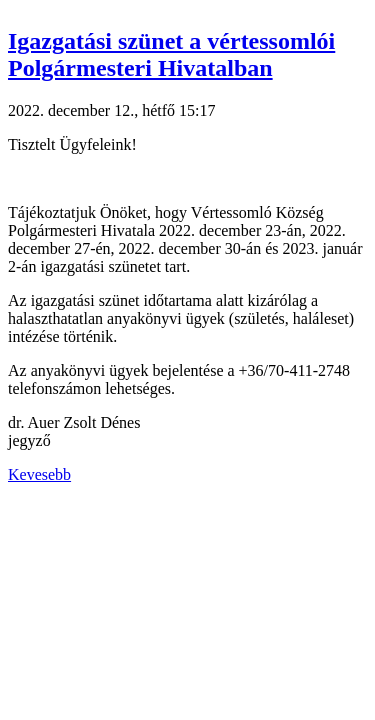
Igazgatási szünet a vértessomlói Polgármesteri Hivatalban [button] (171, 54)
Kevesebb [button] (39, 474)
